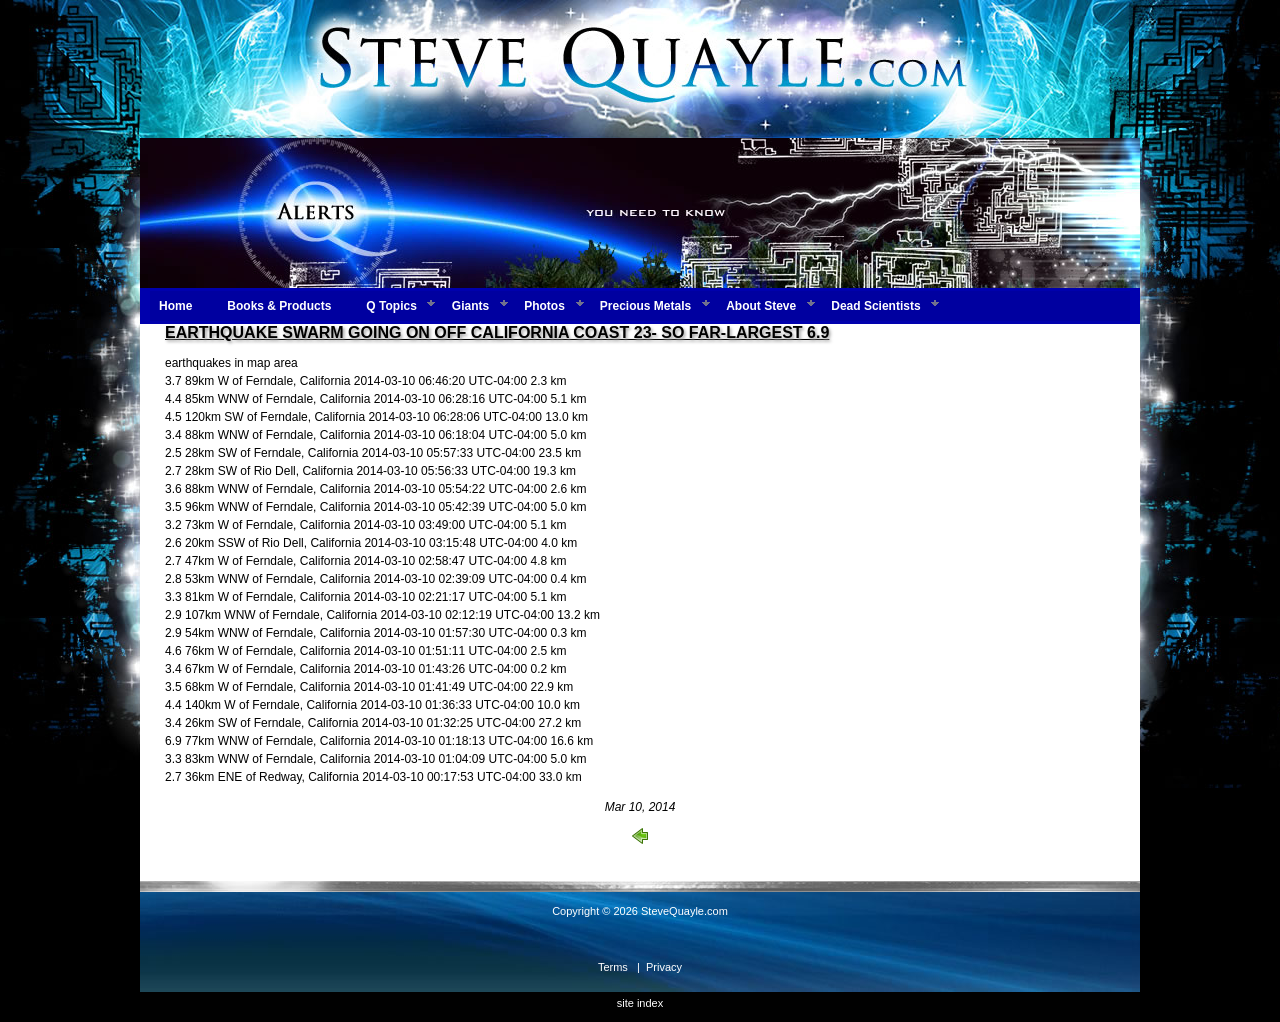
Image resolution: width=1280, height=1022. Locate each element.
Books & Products (279, 306)
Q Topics (391, 306)
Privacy (664, 967)
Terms (613, 967)
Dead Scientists (875, 306)
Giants (470, 306)
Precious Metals (645, 306)
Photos (544, 306)
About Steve (761, 306)
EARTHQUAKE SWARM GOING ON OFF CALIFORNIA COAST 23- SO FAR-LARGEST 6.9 (497, 332)
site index (640, 1003)
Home (175, 306)
